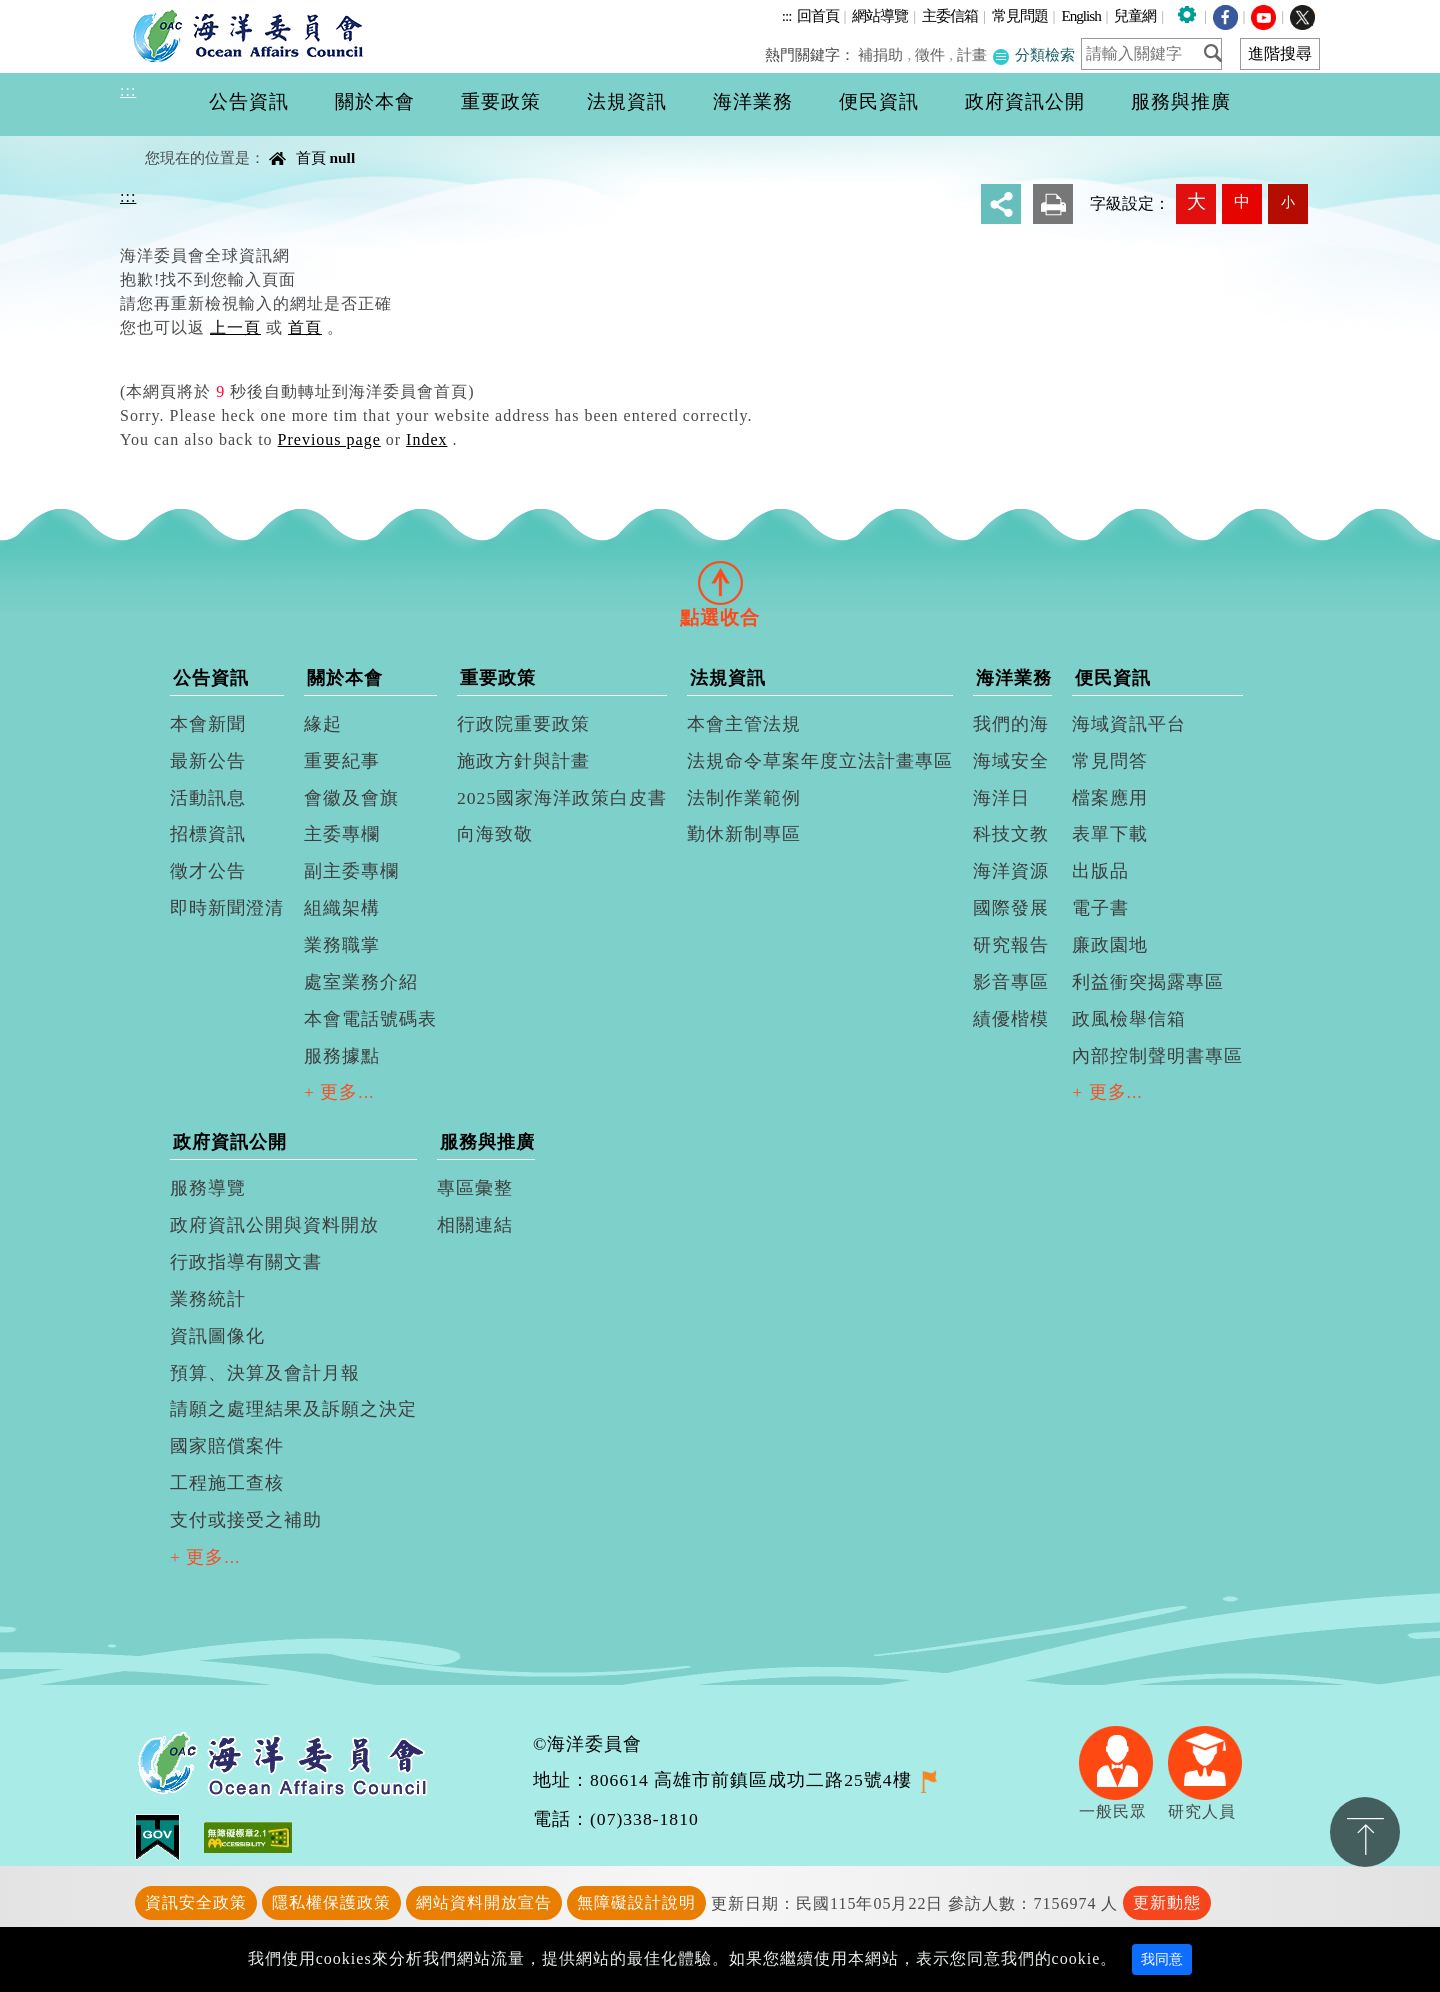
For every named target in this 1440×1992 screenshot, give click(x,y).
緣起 (323, 724)
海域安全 (1011, 761)
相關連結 (475, 1225)
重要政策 (498, 678)
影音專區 (1011, 982)
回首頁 (818, 15)
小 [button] (1288, 202)
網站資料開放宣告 (484, 1902)
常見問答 (1110, 761)
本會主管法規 (744, 724)
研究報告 (1011, 945)
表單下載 (1110, 834)
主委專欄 (342, 834)
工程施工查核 (227, 1483)
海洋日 (1001, 798)
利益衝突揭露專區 (1148, 982)
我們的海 (1011, 724)
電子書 (1100, 908)
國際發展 (1011, 908)
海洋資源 (1011, 871)
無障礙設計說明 (636, 1902)
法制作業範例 (744, 798)
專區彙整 (475, 1188)
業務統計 (208, 1299)
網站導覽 (880, 15)
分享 (1001, 204)
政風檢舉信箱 (1129, 1019)
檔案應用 (1110, 798)
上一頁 (235, 327)
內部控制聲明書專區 (1157, 1056)
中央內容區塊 (171, 140)
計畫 (972, 54)
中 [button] (1242, 201)
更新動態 (1167, 1902)
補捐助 (882, 54)
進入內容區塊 (51, 11)
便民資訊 (1113, 678)
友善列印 (1053, 204)
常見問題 (1020, 15)
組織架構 (342, 908)
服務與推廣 (487, 1142)
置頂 (1365, 1832)
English (1080, 15)
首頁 (311, 157)
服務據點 (342, 1056)
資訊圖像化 (217, 1336)
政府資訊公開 (230, 1142)
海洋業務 (1014, 678)
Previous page (329, 439)
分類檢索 (1033, 54)
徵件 (931, 54)
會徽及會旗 (351, 798)
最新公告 (208, 761)
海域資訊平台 (1129, 724)
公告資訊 (211, 678)
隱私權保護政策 (331, 1902)
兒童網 (1135, 15)
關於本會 (345, 678)
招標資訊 (208, 834)
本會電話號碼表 (370, 1019)
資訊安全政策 (196, 1902)
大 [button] (1196, 201)
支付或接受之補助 (246, 1520)
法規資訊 (728, 678)
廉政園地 (1110, 945)
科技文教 (1011, 834)
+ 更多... (339, 1092)
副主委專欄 (351, 871)
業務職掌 (342, 945)
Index (426, 439)
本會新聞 (208, 724)
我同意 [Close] (1162, 1959)
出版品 (1100, 871)
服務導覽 (208, 1188)
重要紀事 (342, 761)
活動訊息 (208, 798)
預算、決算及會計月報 (265, 1373)
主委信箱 (950, 15)
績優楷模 (1011, 1019)
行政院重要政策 (523, 724)
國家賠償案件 (227, 1446)
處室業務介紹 (361, 982)
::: (787, 15)
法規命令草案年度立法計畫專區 (820, 761)
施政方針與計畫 (523, 761)
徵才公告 (208, 871)
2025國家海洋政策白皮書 (562, 798)
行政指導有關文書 (246, 1262)
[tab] (720, 582)
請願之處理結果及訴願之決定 (293, 1409)
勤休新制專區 (744, 834)
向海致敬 (495, 834)
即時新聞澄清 (227, 908)
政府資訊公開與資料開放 (274, 1225)
